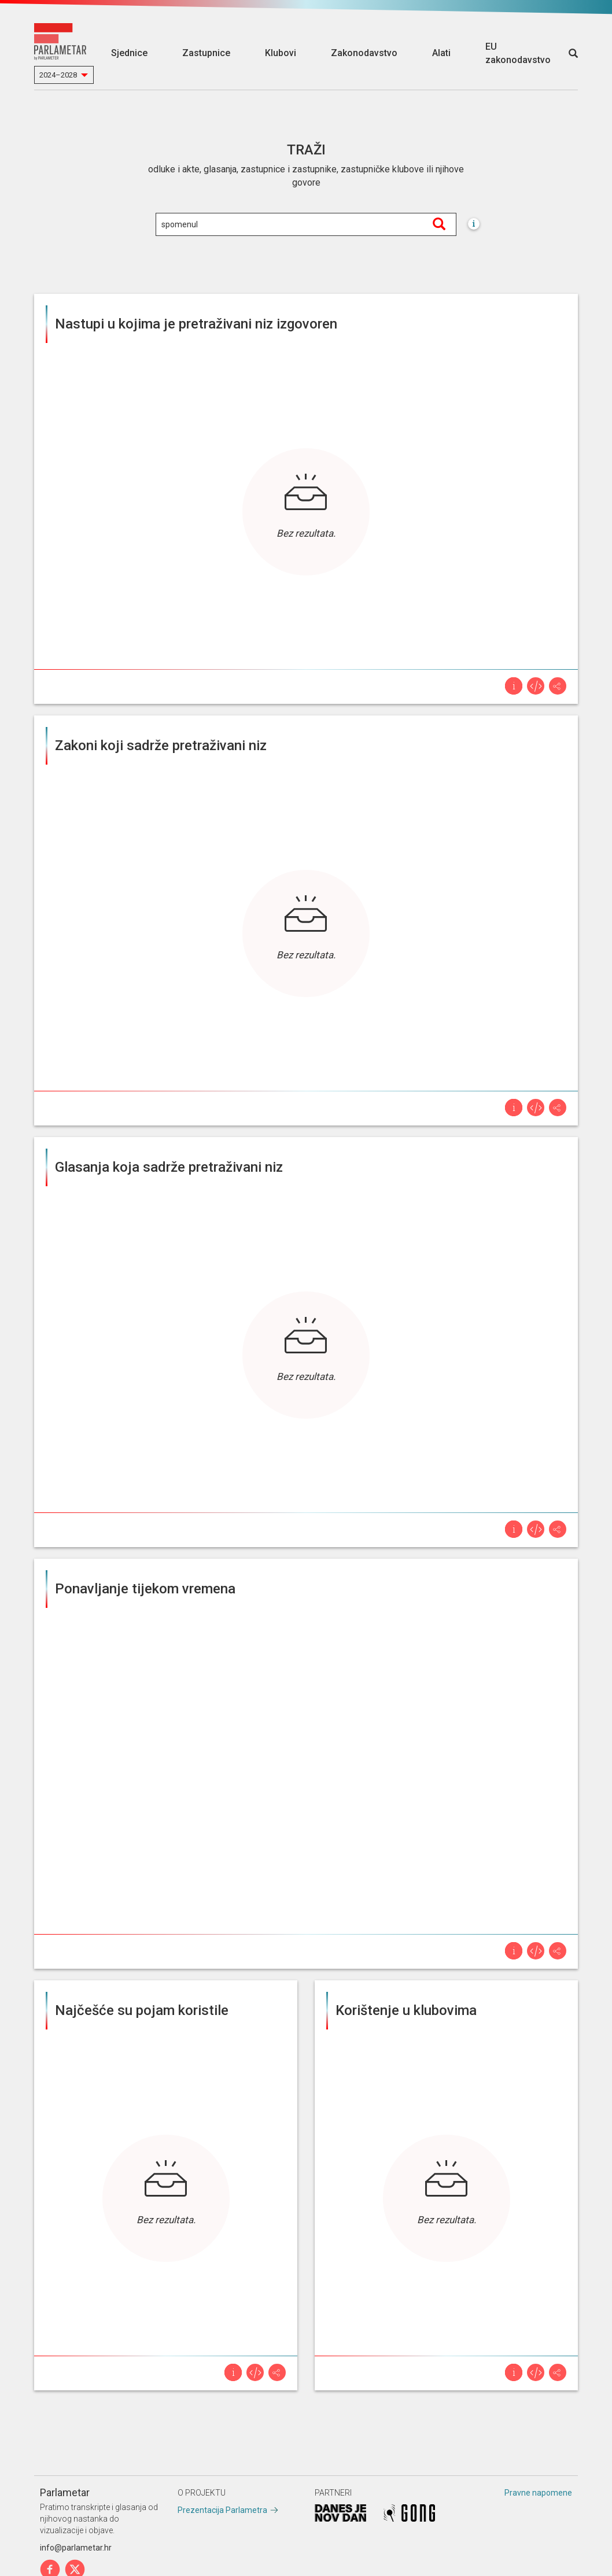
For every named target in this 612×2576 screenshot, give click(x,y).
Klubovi (280, 52)
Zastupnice (206, 52)
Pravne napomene (538, 2492)
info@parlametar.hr (76, 2547)
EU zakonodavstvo (518, 53)
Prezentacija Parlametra (222, 2510)
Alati (441, 52)
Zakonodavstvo (364, 52)
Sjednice (129, 52)
